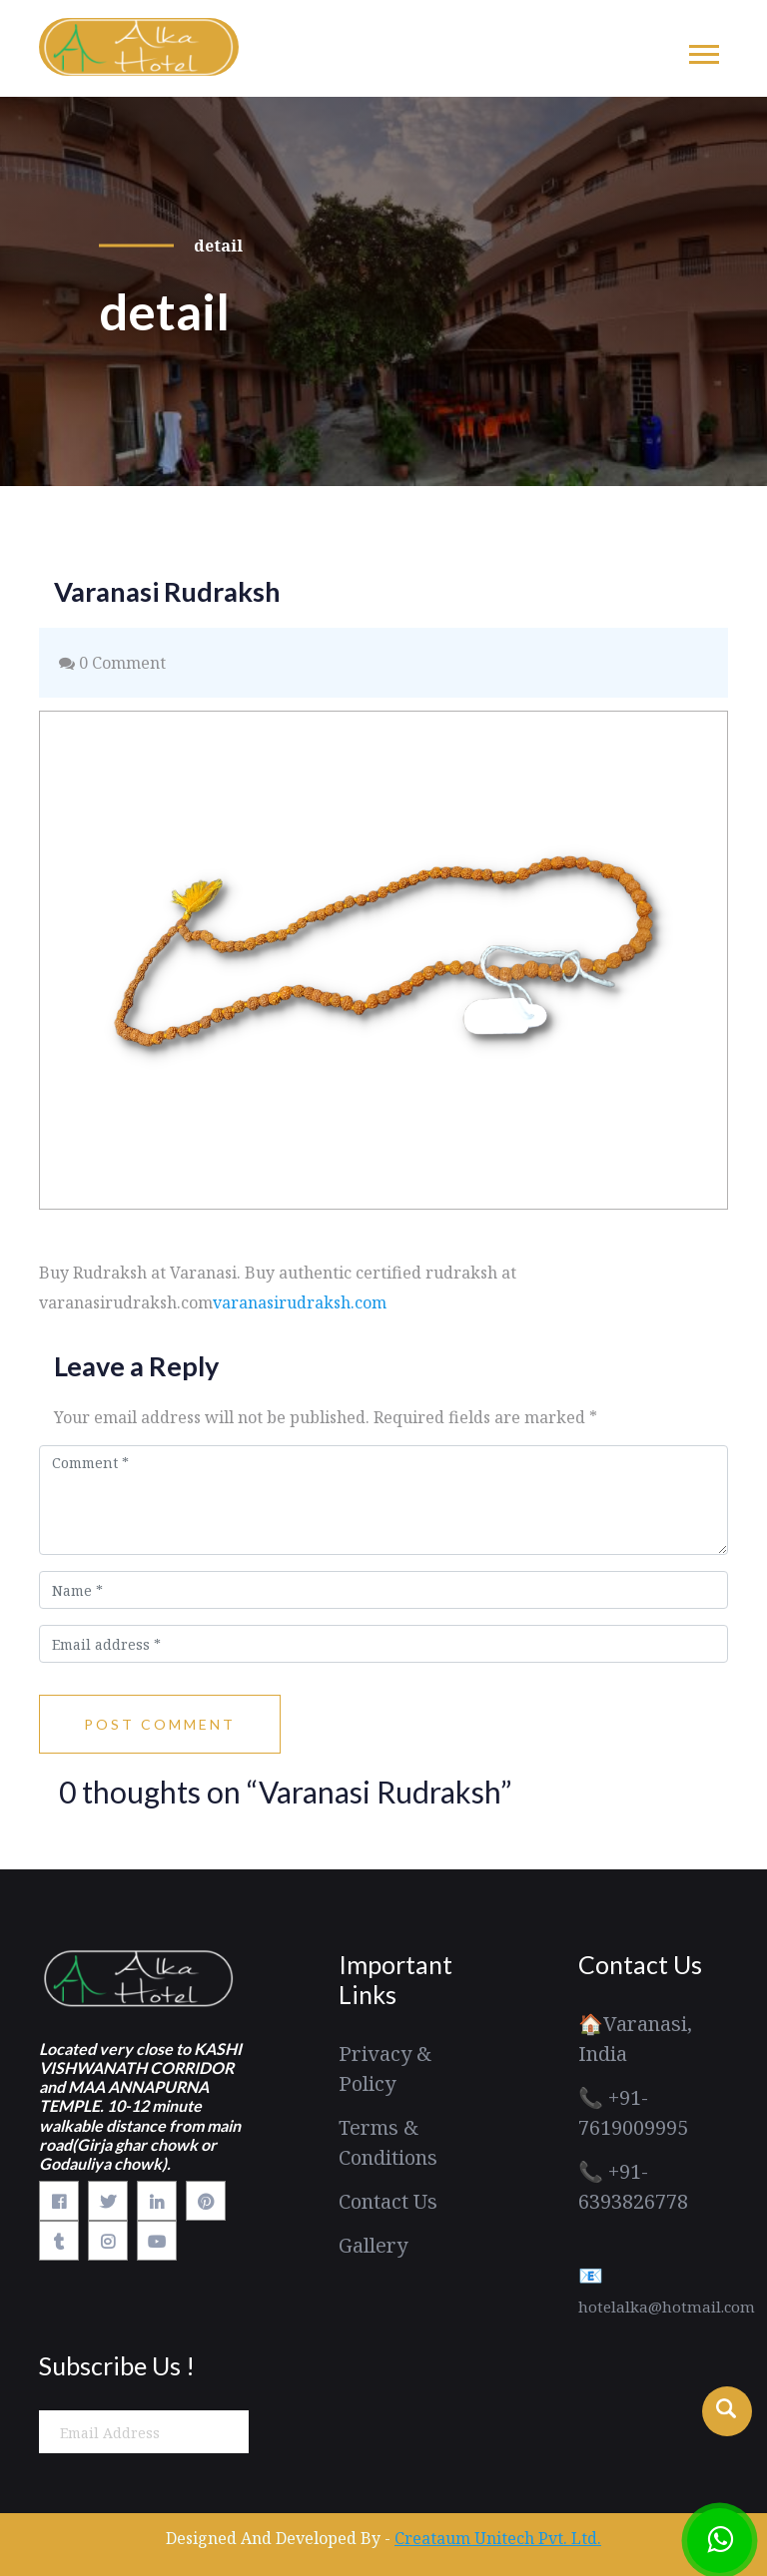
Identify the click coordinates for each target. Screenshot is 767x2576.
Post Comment (160, 1724)
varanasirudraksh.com (299, 1302)
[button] (702, 50)
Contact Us (388, 2201)
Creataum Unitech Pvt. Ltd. (497, 2538)
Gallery (373, 2245)
